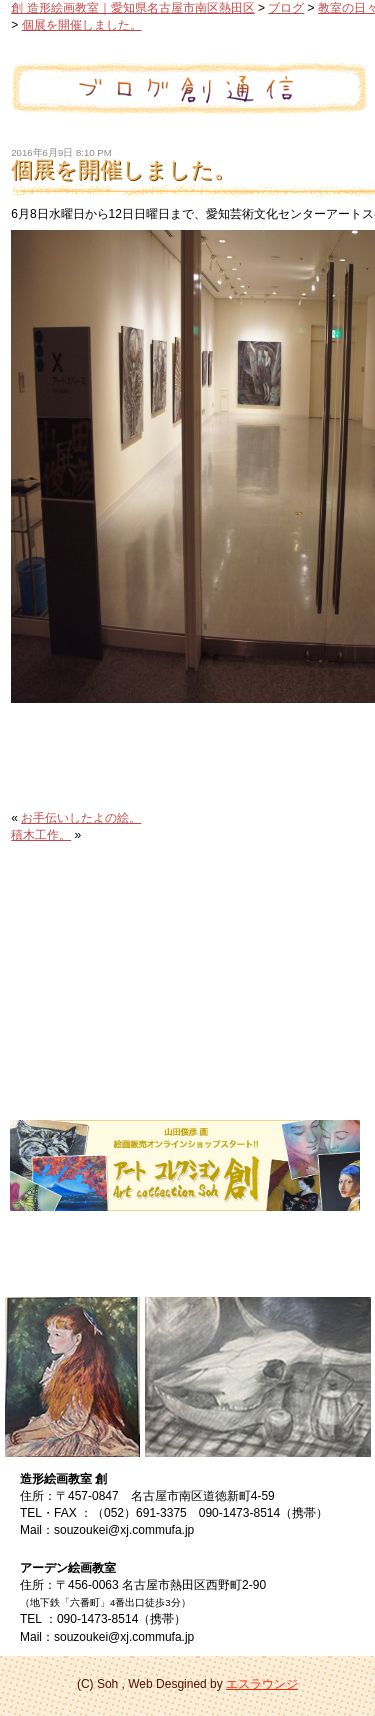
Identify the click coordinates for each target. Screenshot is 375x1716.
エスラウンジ (262, 1684)
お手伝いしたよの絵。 (81, 818)
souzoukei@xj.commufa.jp (124, 1530)
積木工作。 (41, 835)
